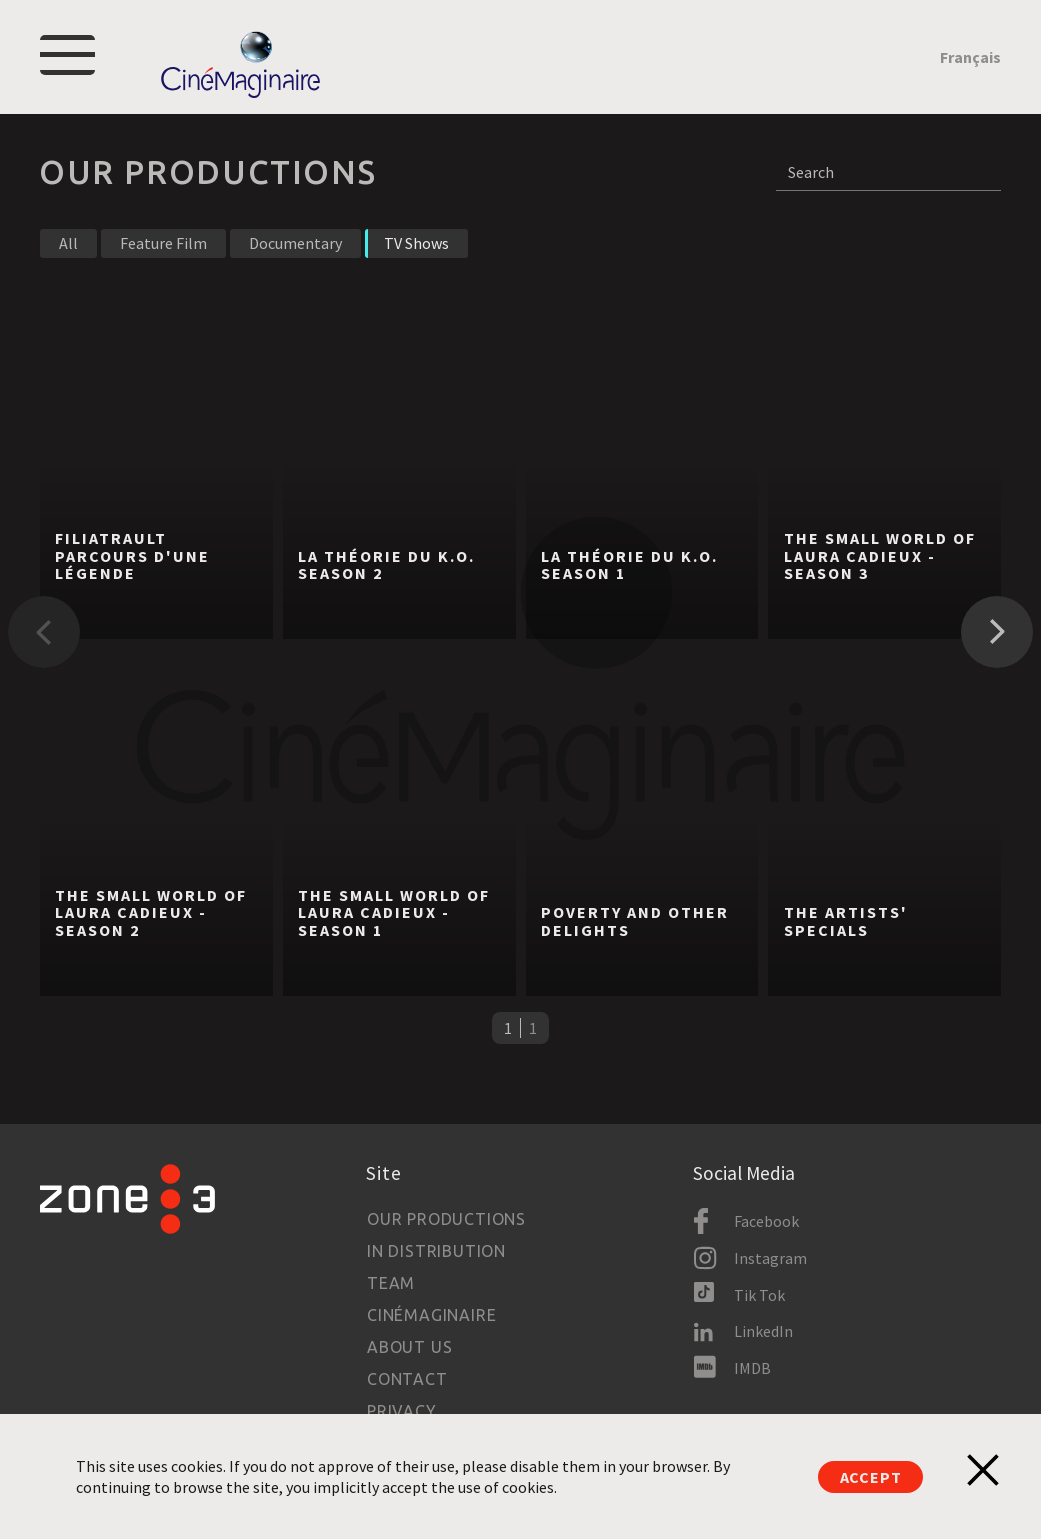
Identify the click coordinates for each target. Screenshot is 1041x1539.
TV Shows (416, 243)
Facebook (766, 1221)
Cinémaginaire (431, 1315)
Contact (407, 1379)
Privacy (402, 1411)
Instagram (770, 1258)
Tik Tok (759, 1295)
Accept (871, 1477)
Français (970, 57)
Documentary (295, 243)
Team (391, 1283)
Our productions (446, 1219)
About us (409, 1347)
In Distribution (436, 1251)
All (68, 243)
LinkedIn (763, 1331)
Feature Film (163, 243)
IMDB (752, 1368)
